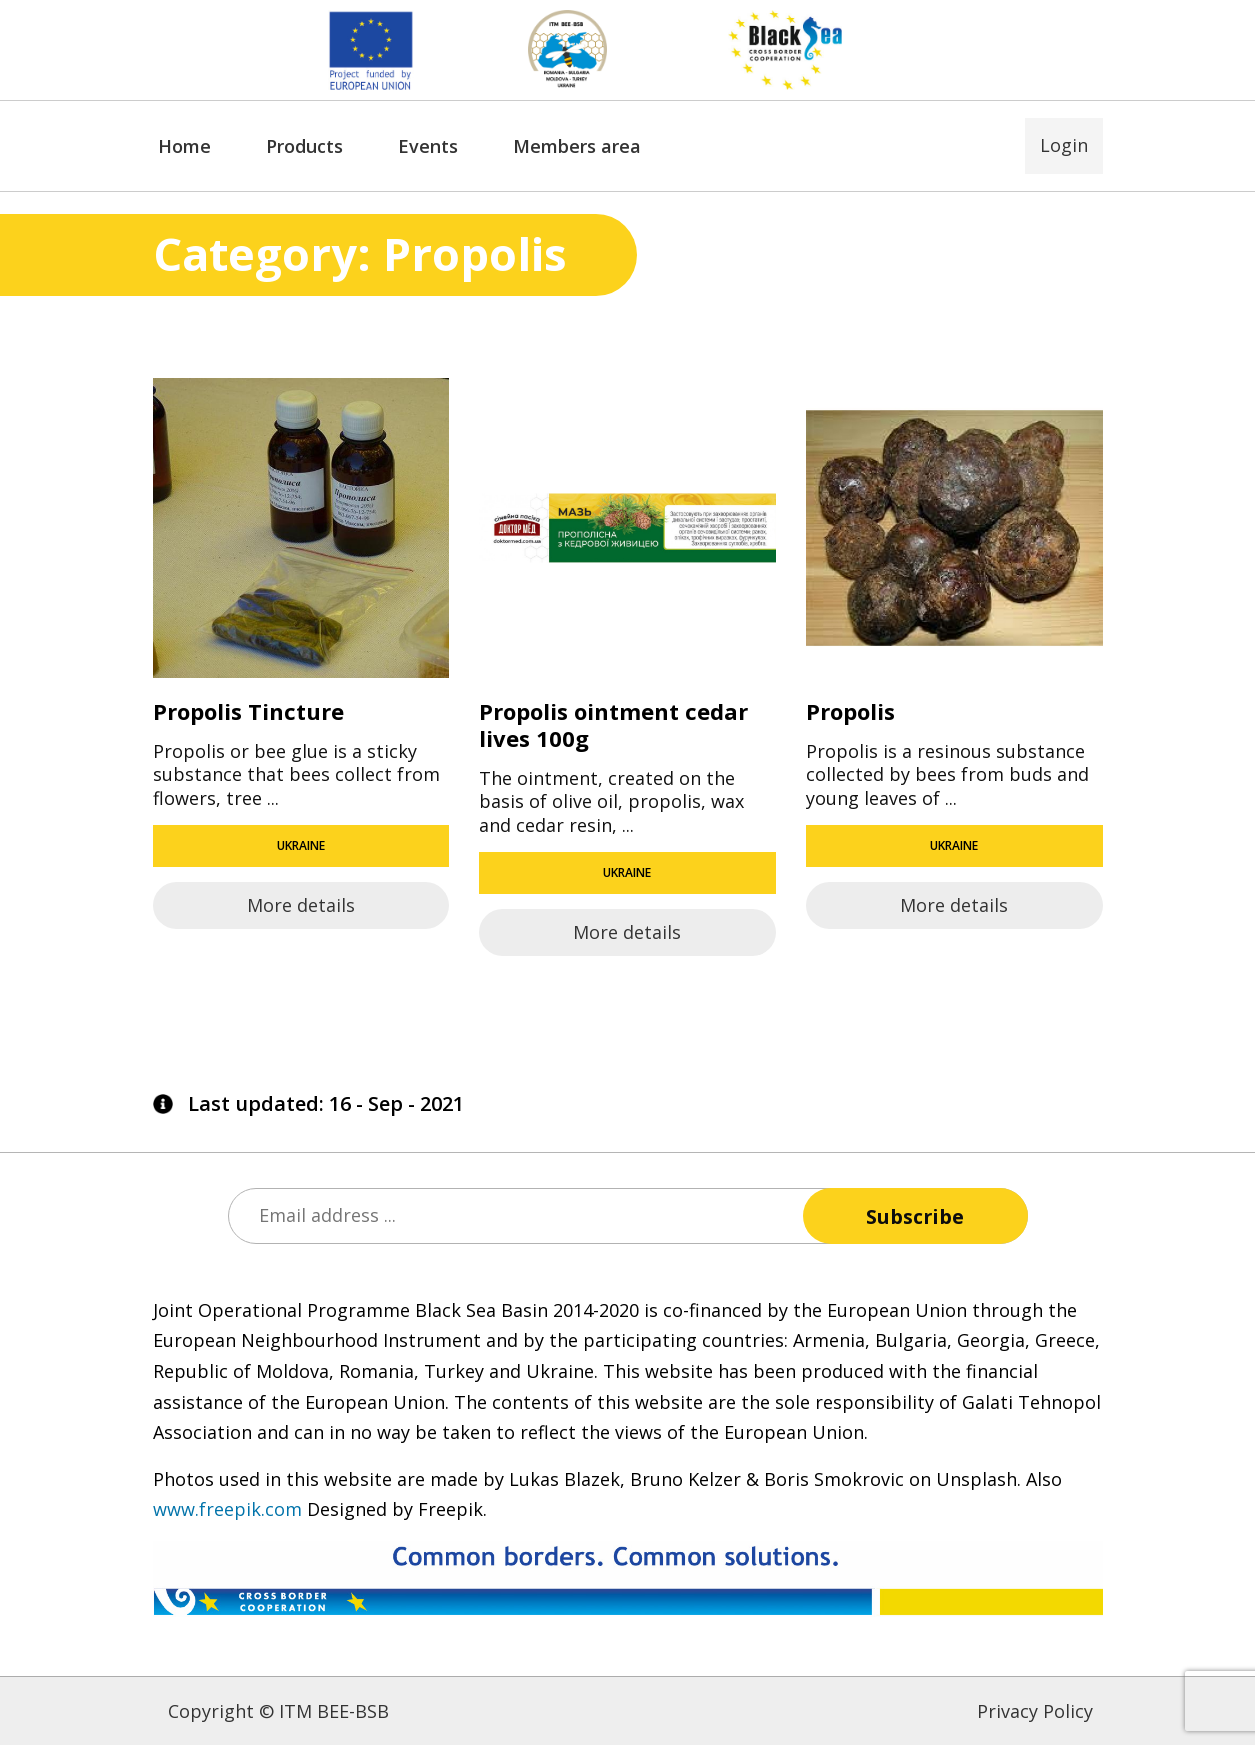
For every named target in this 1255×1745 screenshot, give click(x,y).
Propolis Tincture (248, 711)
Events (428, 146)
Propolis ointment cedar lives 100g (613, 724)
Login (1064, 145)
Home (184, 146)
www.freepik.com (227, 1509)
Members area (577, 146)
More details (301, 905)
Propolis (850, 711)
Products (304, 146)
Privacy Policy (1035, 1711)
